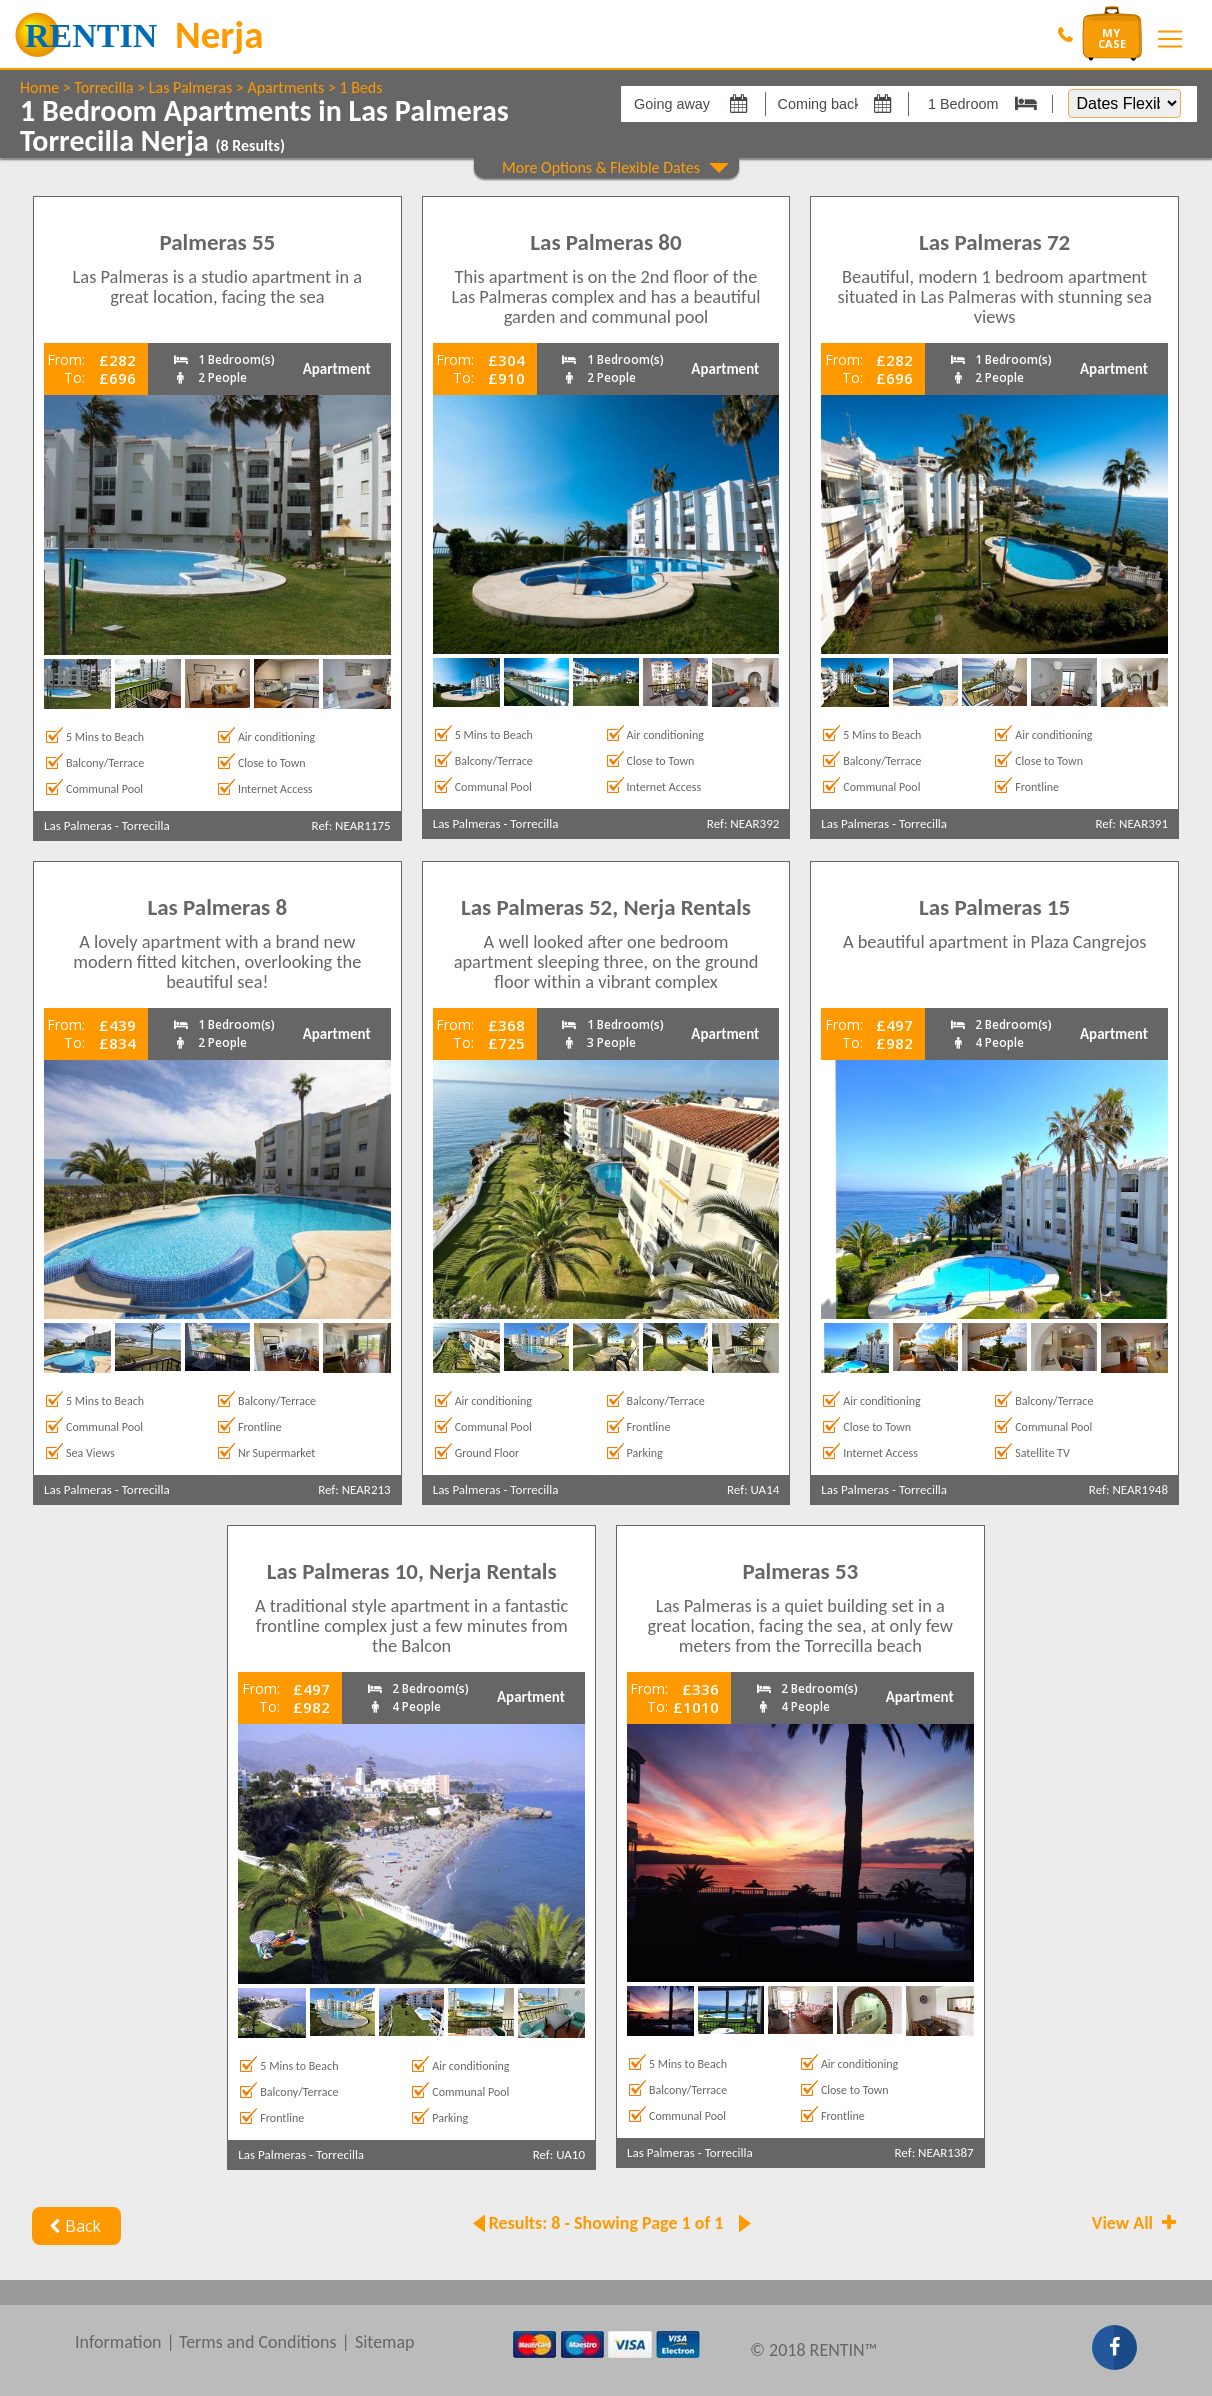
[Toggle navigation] (1170, 39)
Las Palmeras (190, 87)
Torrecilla (103, 87)
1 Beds (360, 87)
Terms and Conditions (258, 2342)
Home (39, 87)
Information (118, 2342)
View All (1136, 2223)
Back (72, 2226)
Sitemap (385, 2342)
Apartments (285, 87)
